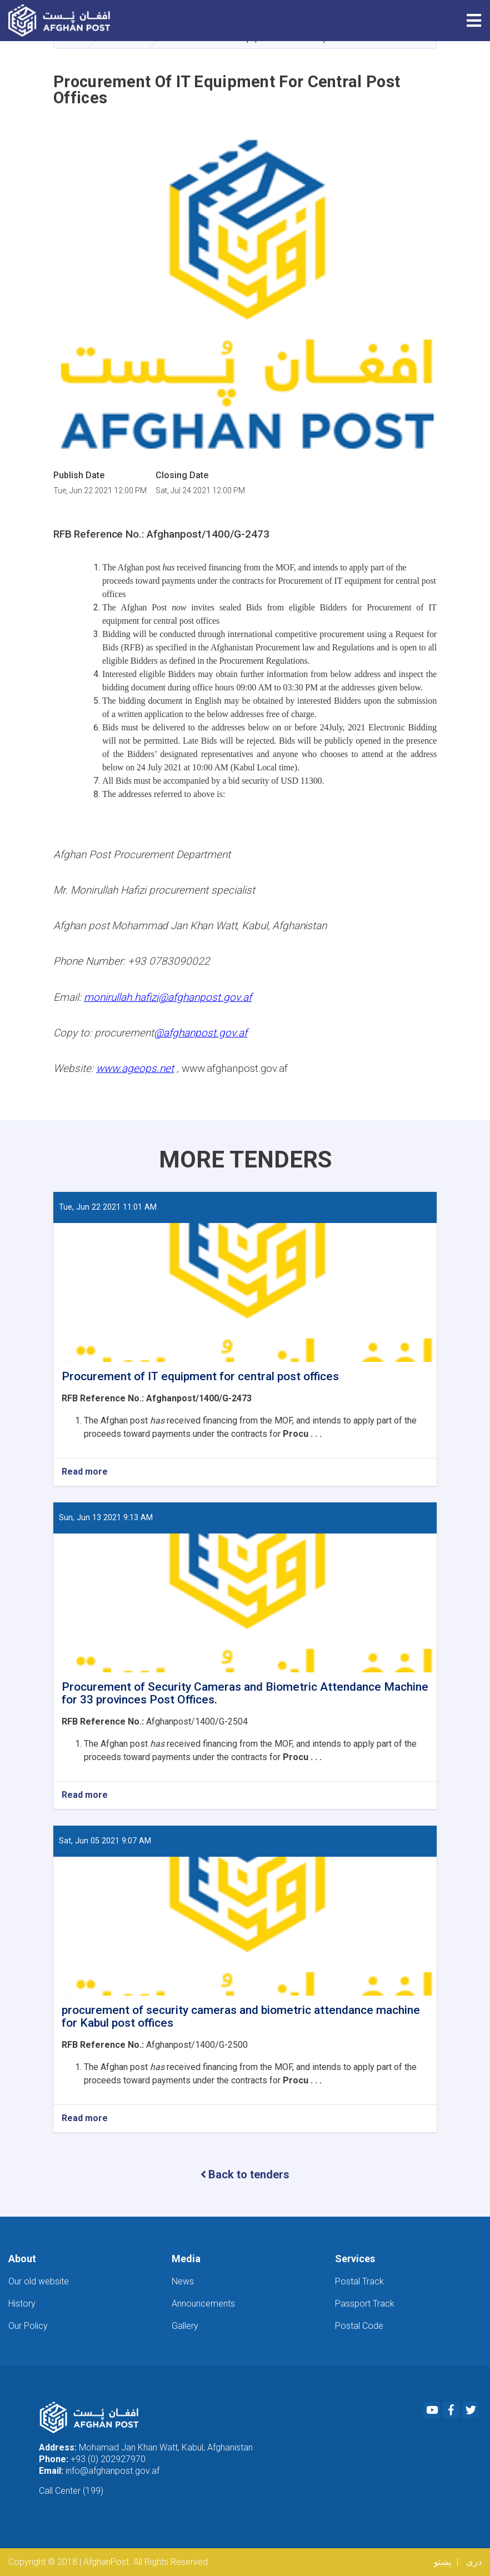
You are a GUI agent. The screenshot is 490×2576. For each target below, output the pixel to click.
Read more (85, 1472)
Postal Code (359, 2326)
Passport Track (364, 2303)
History (22, 2303)
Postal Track (359, 2281)
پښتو (442, 2562)
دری (474, 2562)
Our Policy (28, 2326)
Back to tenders (245, 2174)
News (183, 2281)
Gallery (185, 2326)
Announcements (203, 2303)
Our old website (38, 2281)
